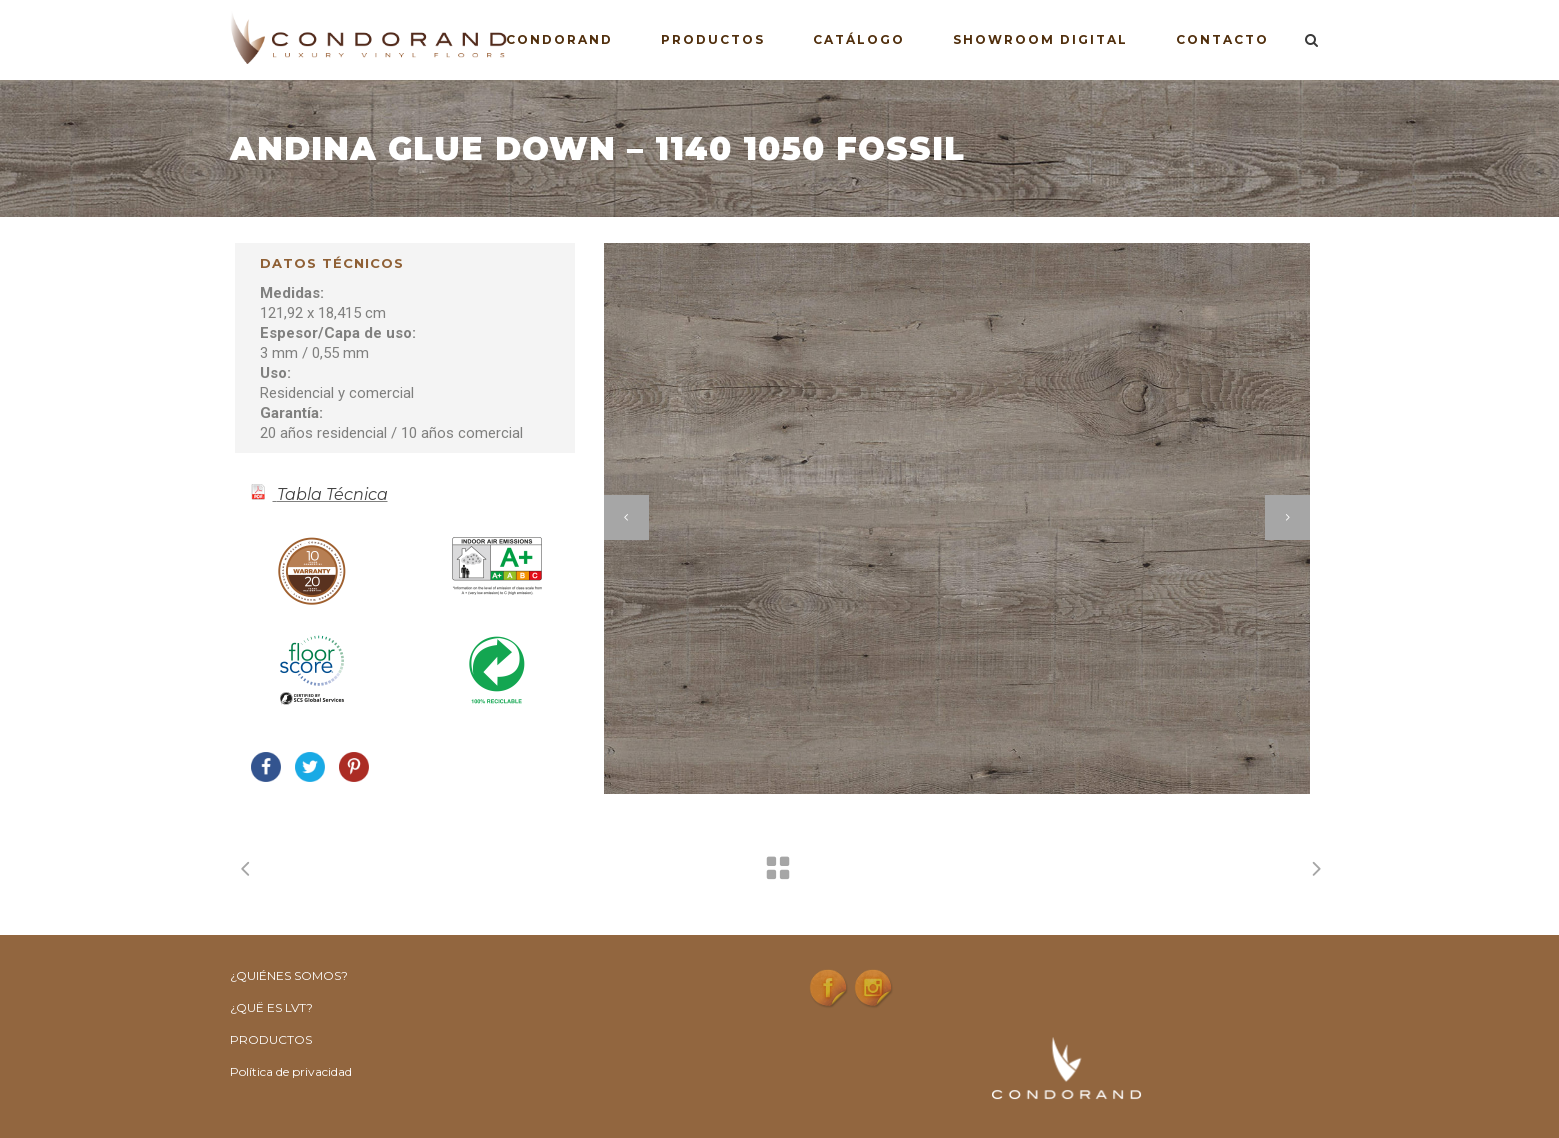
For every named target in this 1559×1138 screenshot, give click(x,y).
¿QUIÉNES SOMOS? (289, 975)
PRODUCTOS (271, 1039)
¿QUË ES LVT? (271, 1007)
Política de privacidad (291, 1071)
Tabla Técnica (332, 494)
